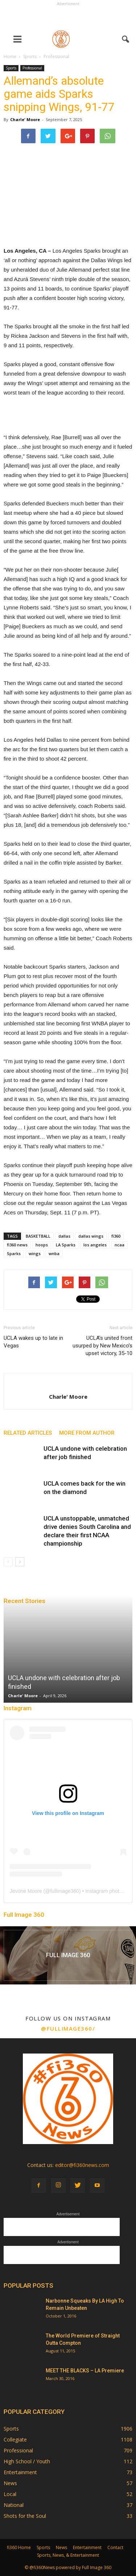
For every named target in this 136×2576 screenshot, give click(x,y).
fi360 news (17, 1244)
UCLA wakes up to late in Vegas (33, 1342)
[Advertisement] (68, 17)
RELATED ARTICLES (28, 1433)
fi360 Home (19, 2547)
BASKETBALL (38, 1236)
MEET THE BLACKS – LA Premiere (85, 2370)
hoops (42, 1244)
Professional (32, 68)
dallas (64, 1236)
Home (10, 56)
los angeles (95, 1244)
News (10, 2483)
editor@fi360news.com (82, 2165)
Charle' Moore (25, 119)
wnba (54, 1253)
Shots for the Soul (25, 2515)
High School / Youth (27, 2461)
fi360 (115, 1236)
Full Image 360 (24, 1914)
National (14, 2504)
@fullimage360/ (68, 2028)
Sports (11, 68)
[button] (126, 39)
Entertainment (20, 2472)
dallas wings (90, 1236)
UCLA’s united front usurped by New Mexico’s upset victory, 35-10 (102, 1346)
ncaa (119, 1244)
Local (10, 2494)
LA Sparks (65, 1244)
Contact (115, 2547)
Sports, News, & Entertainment (68, 2555)
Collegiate (15, 2439)
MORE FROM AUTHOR (87, 1433)
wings (35, 1253)
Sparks (14, 1253)
